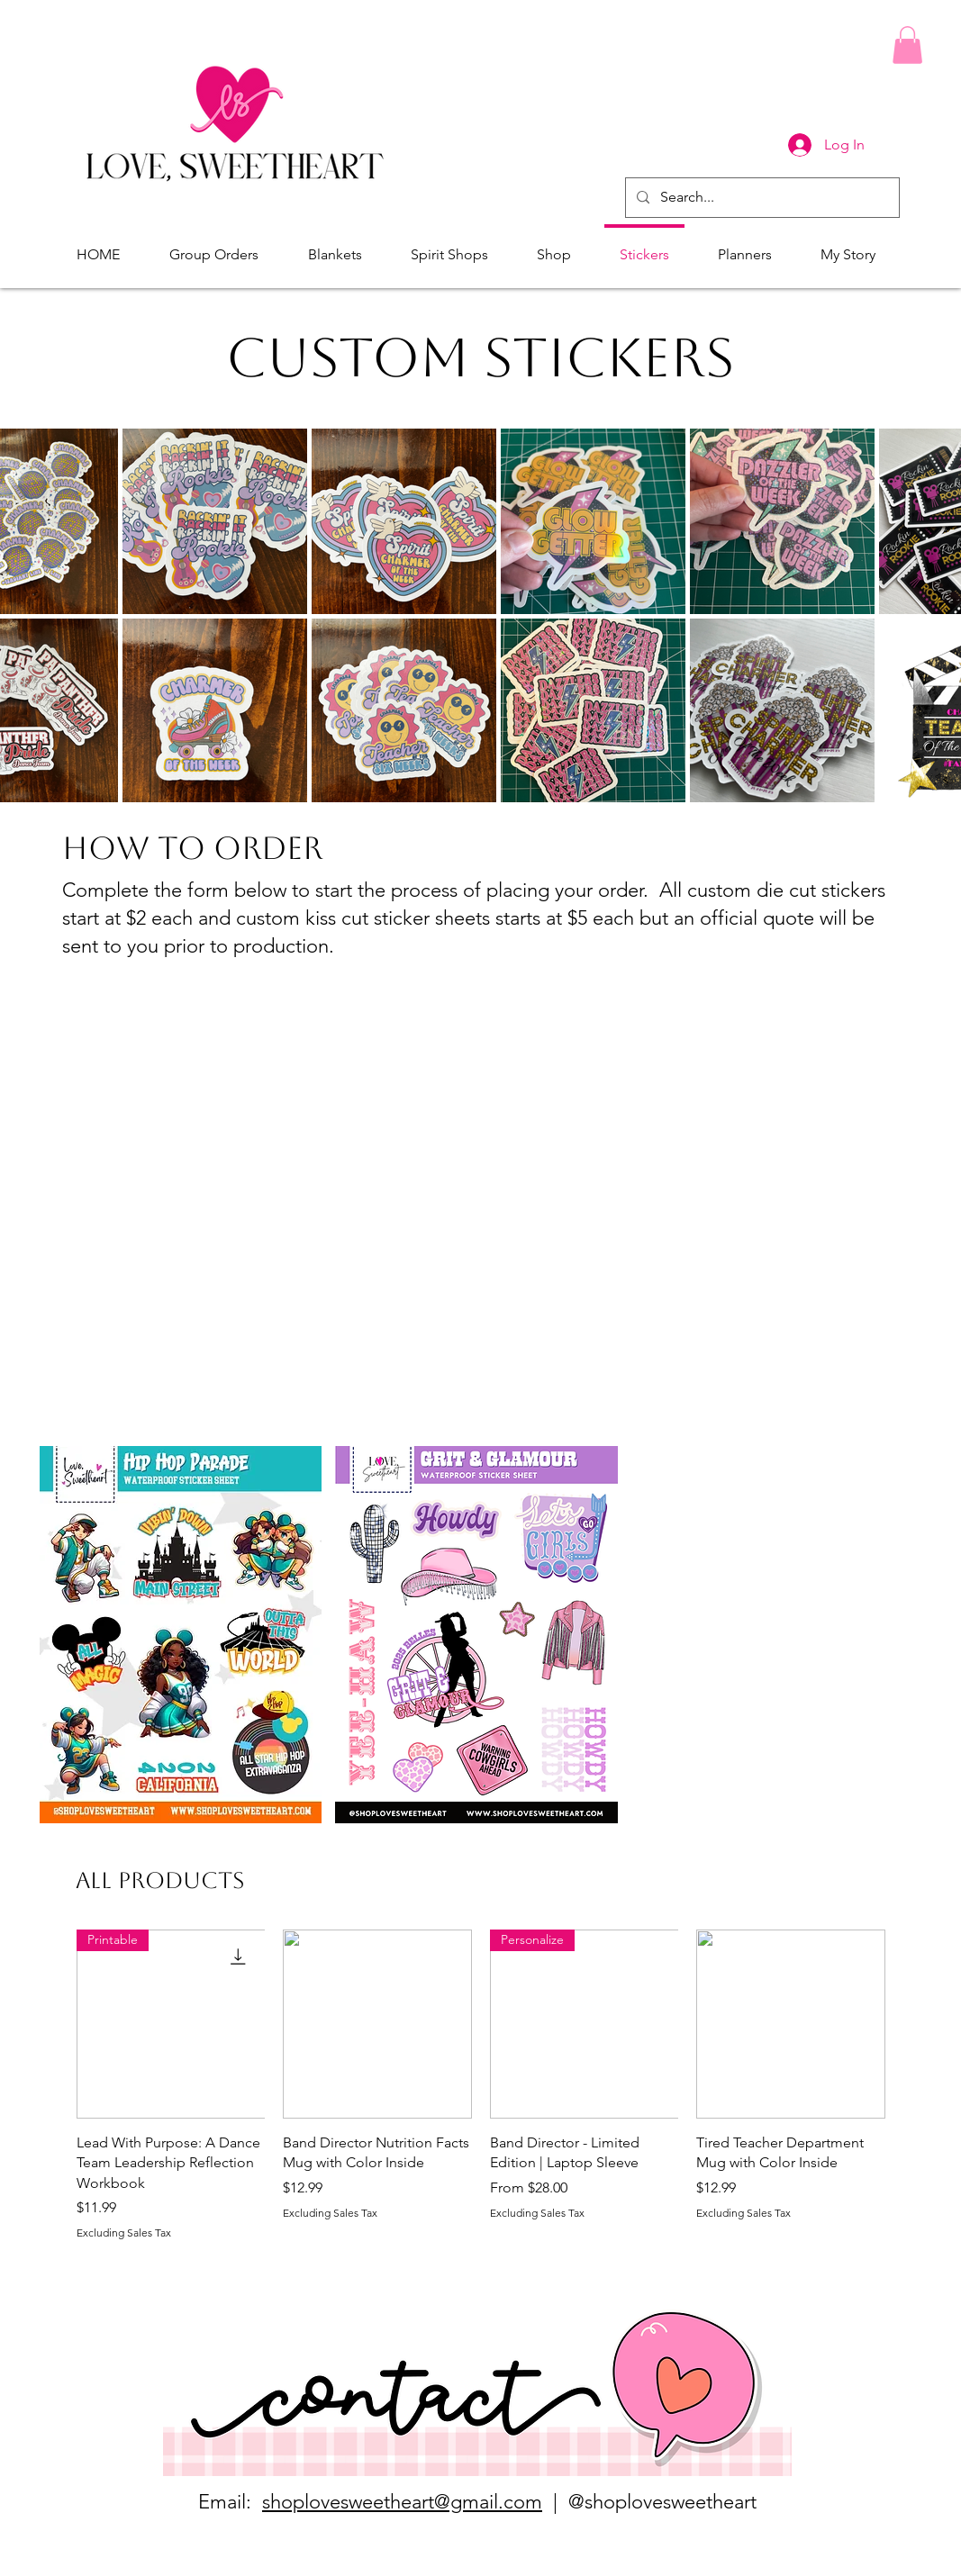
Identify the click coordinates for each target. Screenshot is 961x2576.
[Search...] (760, 197)
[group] (481, 2085)
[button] (907, 45)
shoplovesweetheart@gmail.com (402, 2502)
